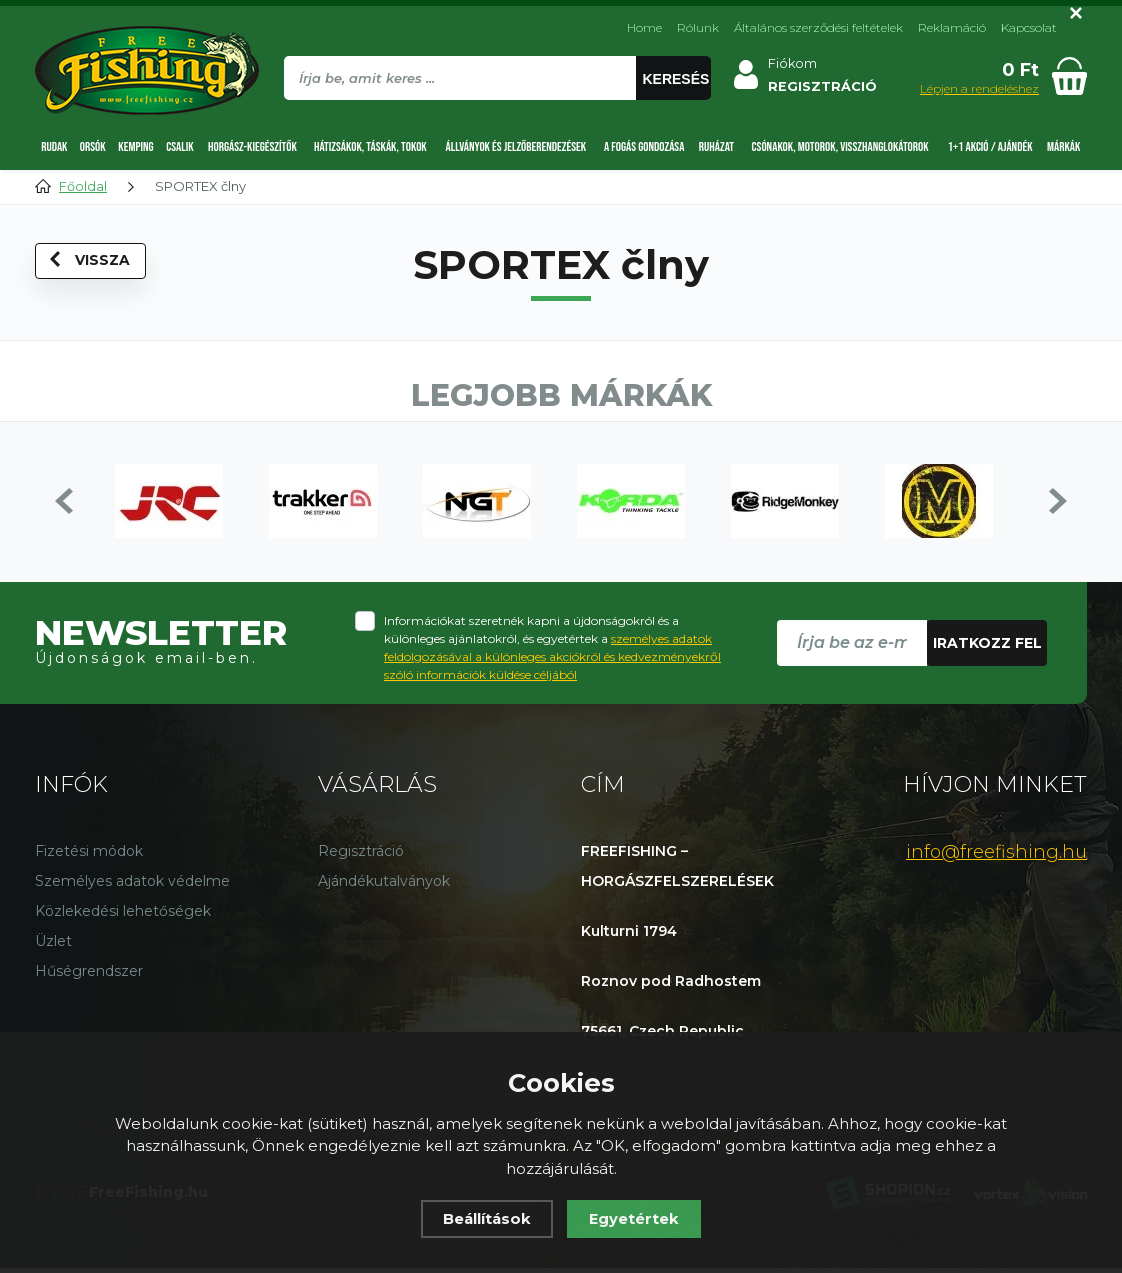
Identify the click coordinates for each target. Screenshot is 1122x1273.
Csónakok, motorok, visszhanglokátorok (840, 147)
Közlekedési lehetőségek (123, 916)
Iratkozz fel (987, 648)
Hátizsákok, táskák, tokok (370, 147)
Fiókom (796, 64)
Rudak (54, 147)
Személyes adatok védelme (132, 886)
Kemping (135, 147)
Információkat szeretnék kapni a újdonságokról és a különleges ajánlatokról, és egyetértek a (552, 652)
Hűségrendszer (89, 976)
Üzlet (53, 946)
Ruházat (716, 147)
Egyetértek (635, 1218)
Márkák (1063, 147)
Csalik (179, 147)
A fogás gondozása (644, 147)
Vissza (91, 264)
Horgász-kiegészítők (252, 147)
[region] (498, 121)
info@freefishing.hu (996, 857)
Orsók (93, 147)
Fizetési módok (89, 856)
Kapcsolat (1029, 27)
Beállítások (487, 1218)
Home (644, 27)
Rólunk (698, 27)
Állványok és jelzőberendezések (516, 147)
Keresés (678, 79)
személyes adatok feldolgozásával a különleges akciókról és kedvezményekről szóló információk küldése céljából (552, 661)
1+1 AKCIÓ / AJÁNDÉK (990, 147)
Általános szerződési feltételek (818, 27)
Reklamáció (952, 27)
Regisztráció (361, 856)
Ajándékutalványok (384, 886)
